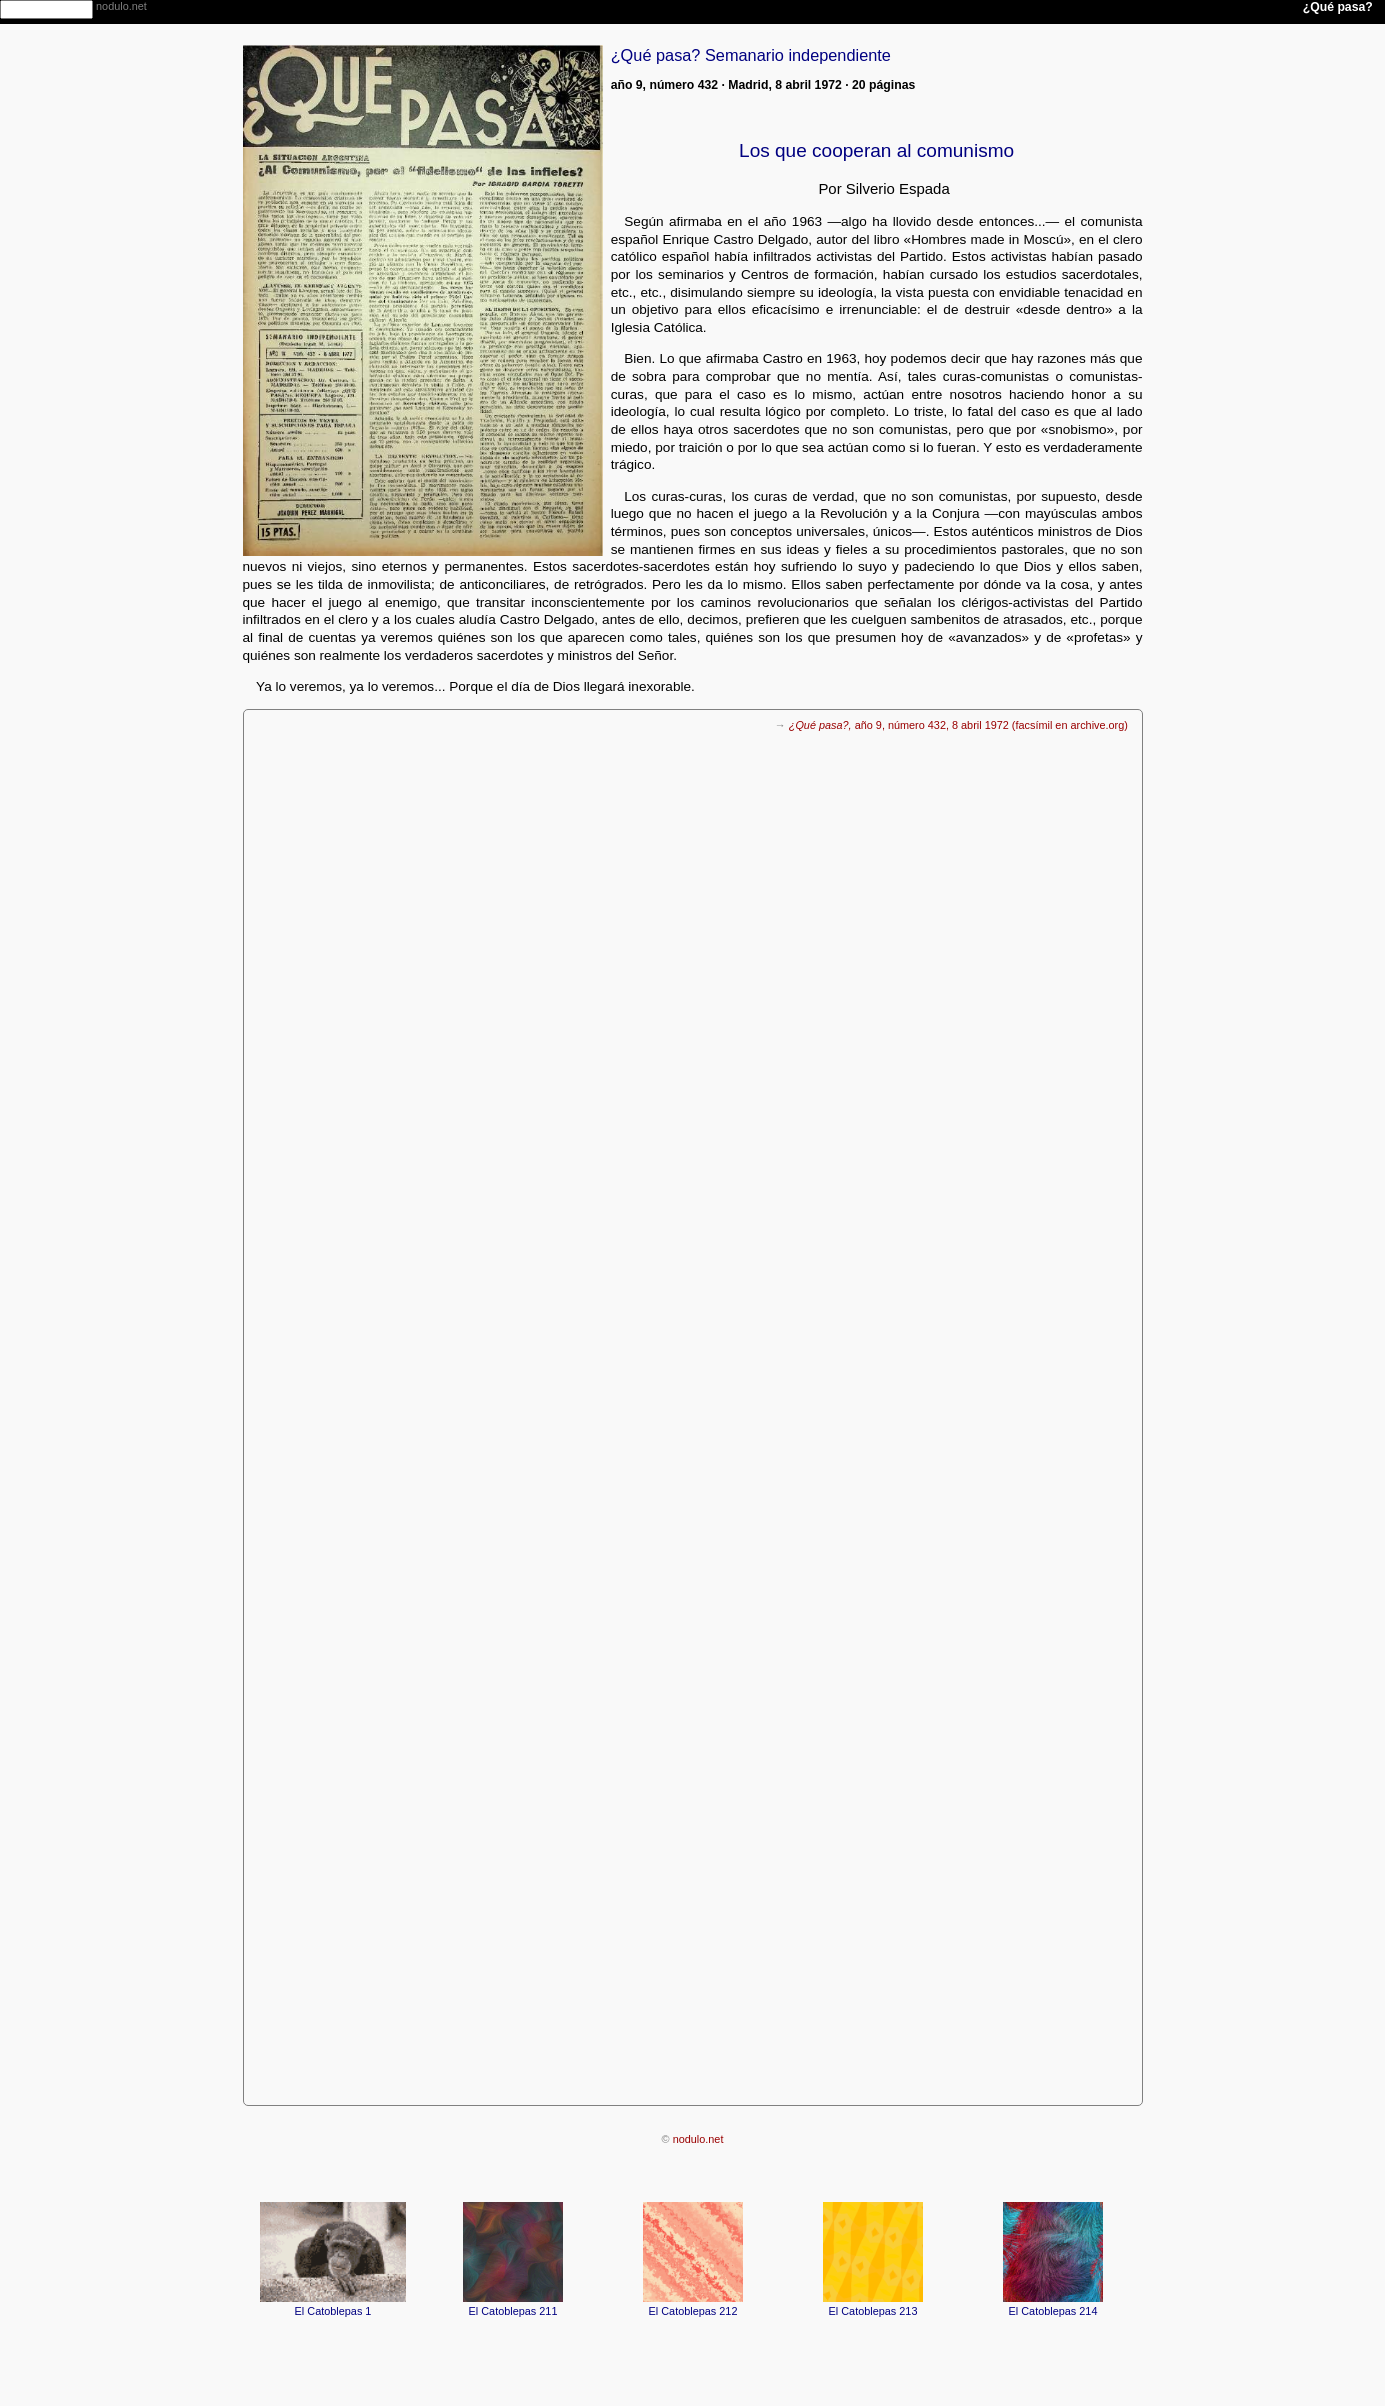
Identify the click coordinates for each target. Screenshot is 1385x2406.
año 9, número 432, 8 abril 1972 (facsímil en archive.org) (958, 725)
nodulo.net (698, 2139)
